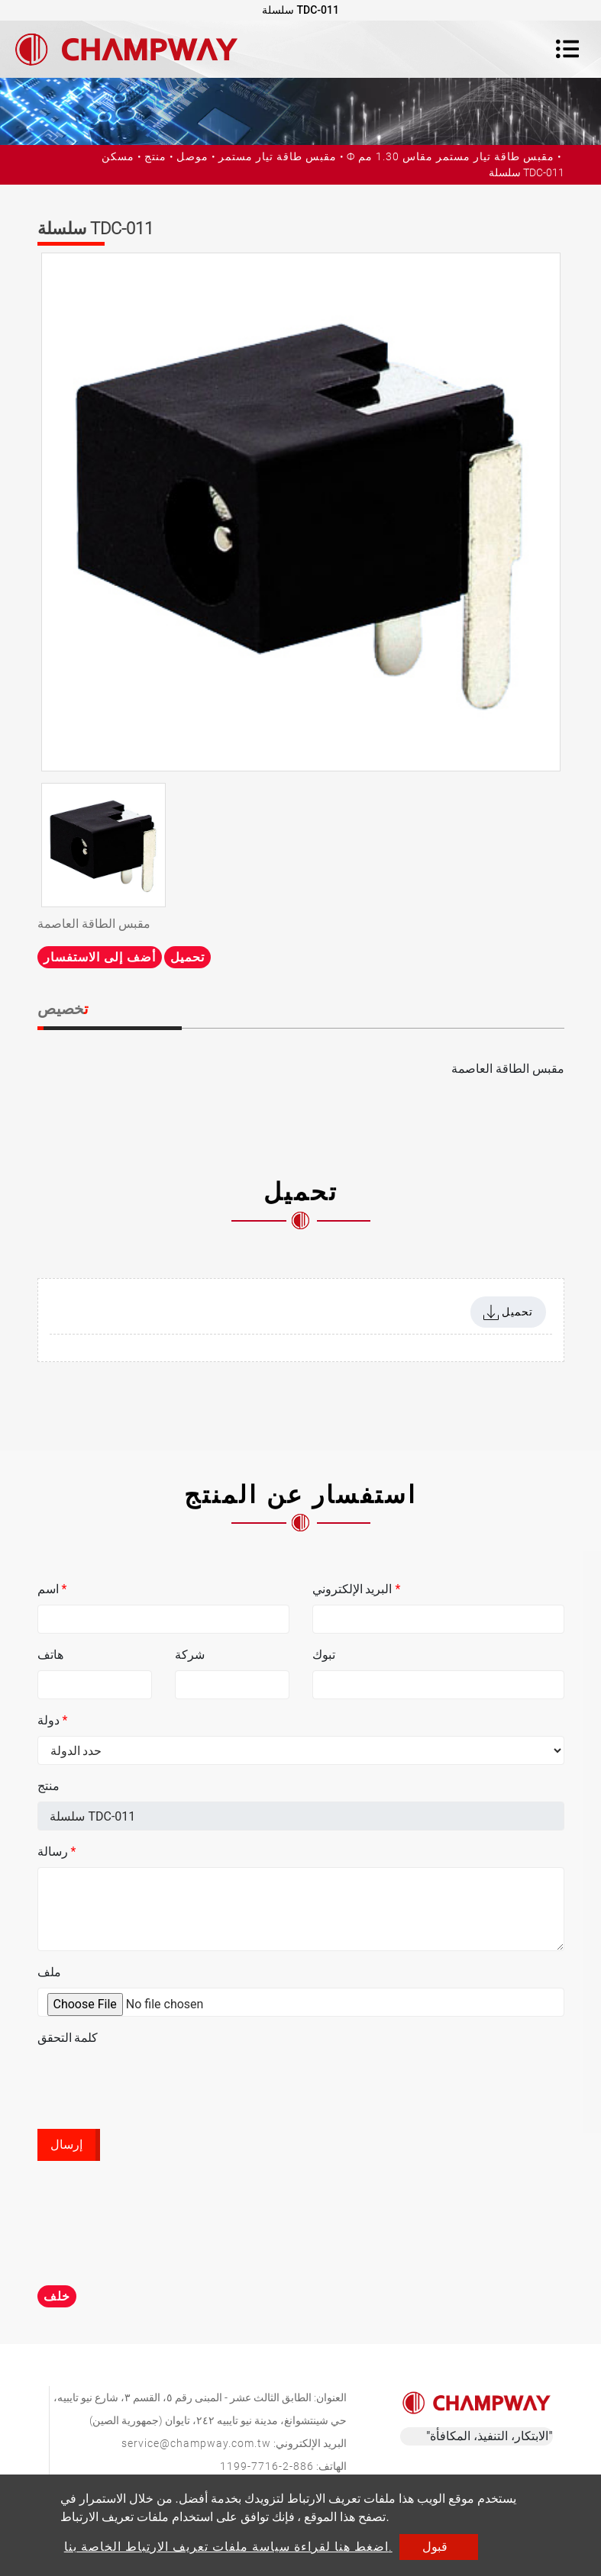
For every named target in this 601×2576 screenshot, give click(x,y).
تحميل (187, 957)
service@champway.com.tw (196, 2443)
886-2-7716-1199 (267, 2466)
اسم (52, 1589)
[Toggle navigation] (567, 49)
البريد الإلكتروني (356, 1589)
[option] (301, 512)
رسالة (56, 1851)
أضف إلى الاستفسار (100, 957)
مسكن (118, 156)
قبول (435, 2546)
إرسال (66, 2144)
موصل (192, 156)
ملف (49, 1972)
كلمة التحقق (68, 2037)
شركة (190, 1654)
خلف (57, 2296)
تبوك (323, 1654)
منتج (155, 156)
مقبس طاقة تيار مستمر (277, 156)
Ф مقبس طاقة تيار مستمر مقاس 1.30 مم (450, 156)
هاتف (50, 1654)
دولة (52, 1720)
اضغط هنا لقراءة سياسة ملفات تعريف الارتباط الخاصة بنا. (228, 2546)
